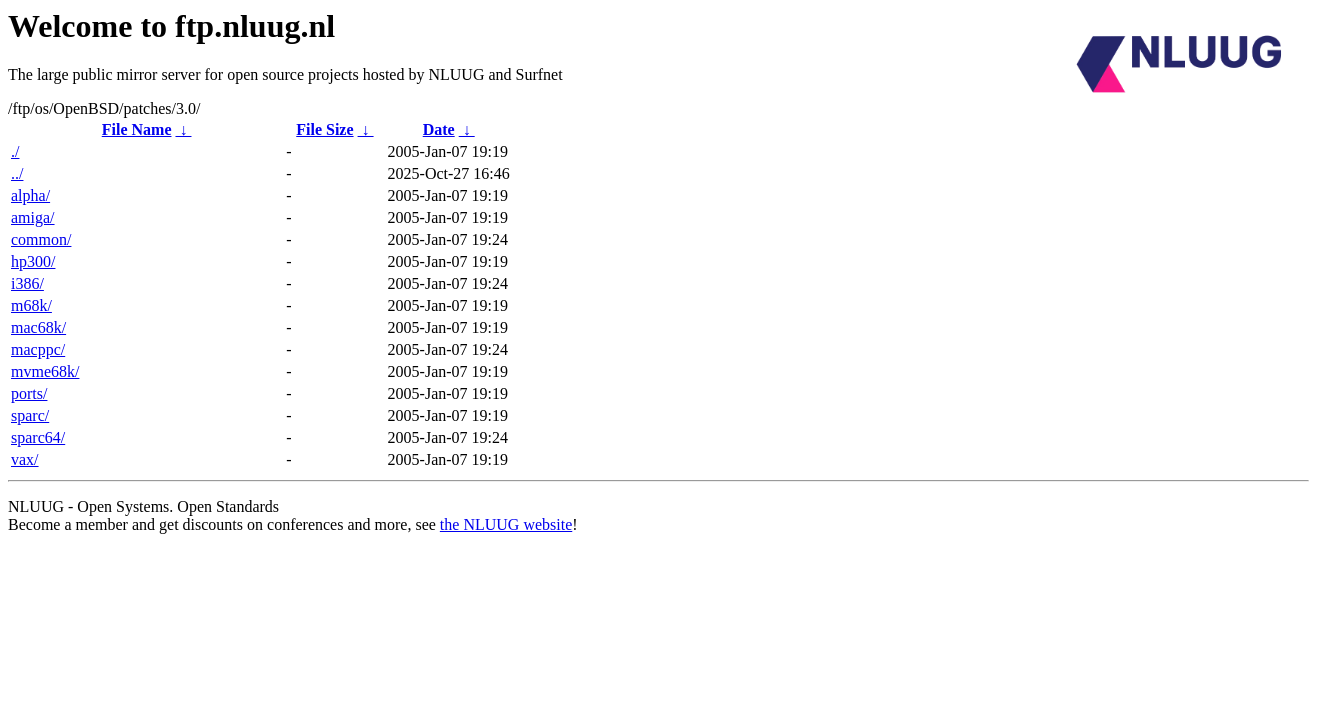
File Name (137, 129)
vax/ (25, 459)
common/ (41, 239)
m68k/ (31, 305)
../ (17, 173)
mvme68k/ (45, 371)
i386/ (27, 283)
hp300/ (33, 261)
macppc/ (38, 349)
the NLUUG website (506, 524)
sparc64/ (38, 437)
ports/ (29, 393)
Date (439, 129)
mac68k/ (38, 327)
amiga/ (33, 217)
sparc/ (30, 415)
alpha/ (30, 195)
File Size (324, 129)
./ (15, 151)
